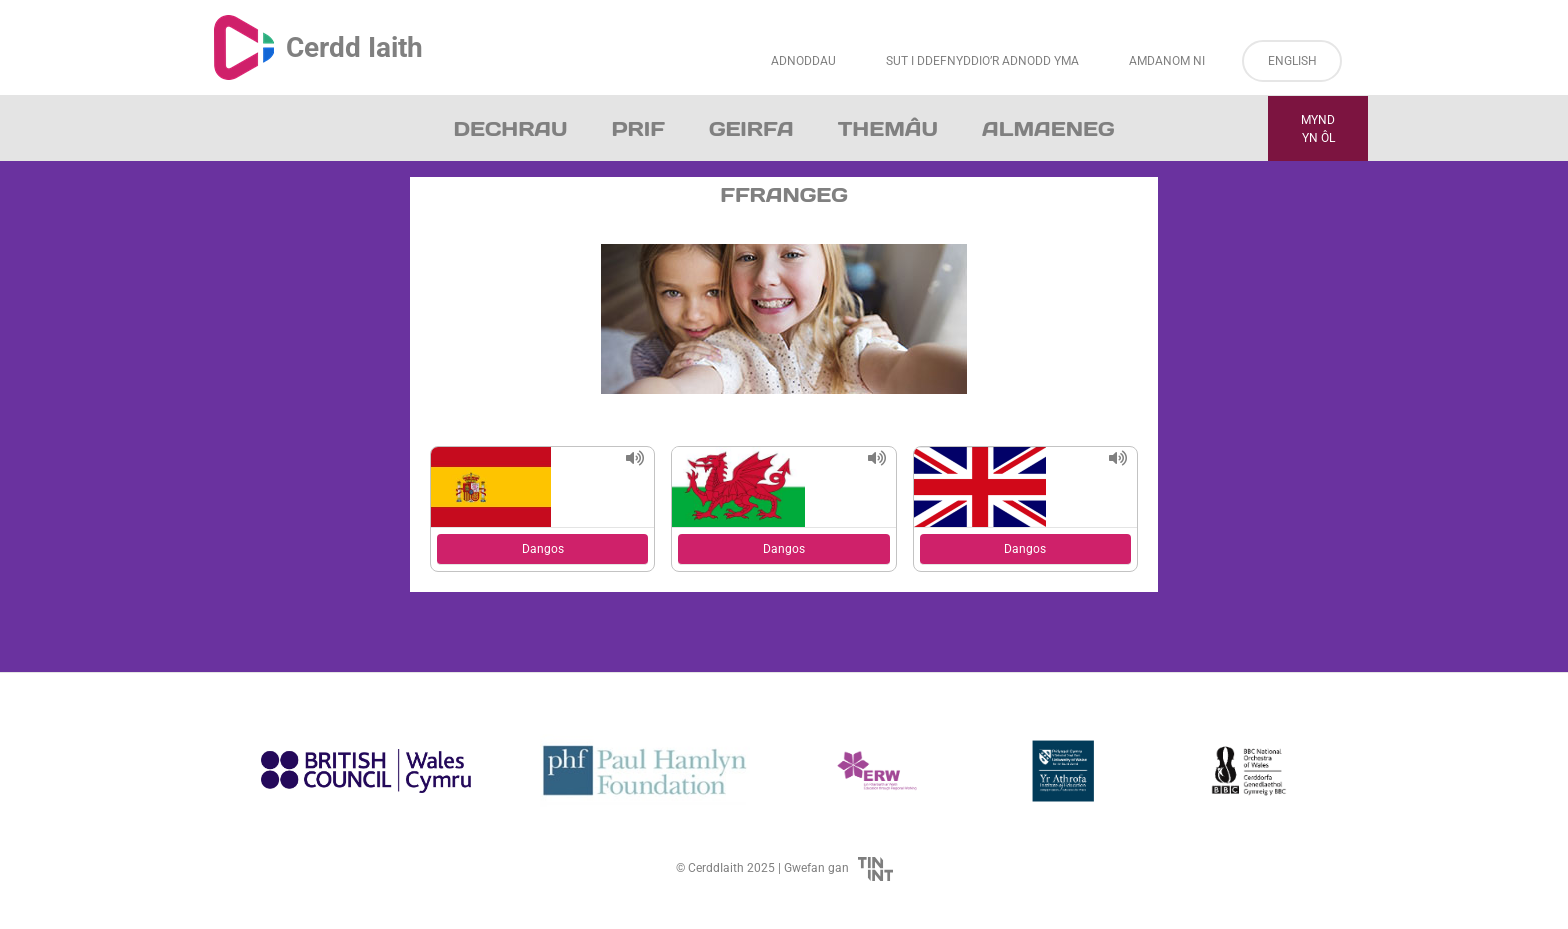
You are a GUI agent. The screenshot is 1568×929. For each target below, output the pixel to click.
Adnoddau (803, 61)
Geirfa (751, 129)
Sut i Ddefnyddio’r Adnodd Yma (982, 61)
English (1292, 61)
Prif (637, 129)
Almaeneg (1048, 129)
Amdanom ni (1167, 61)
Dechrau (511, 129)
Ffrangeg (784, 195)
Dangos (543, 549)
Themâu (888, 129)
